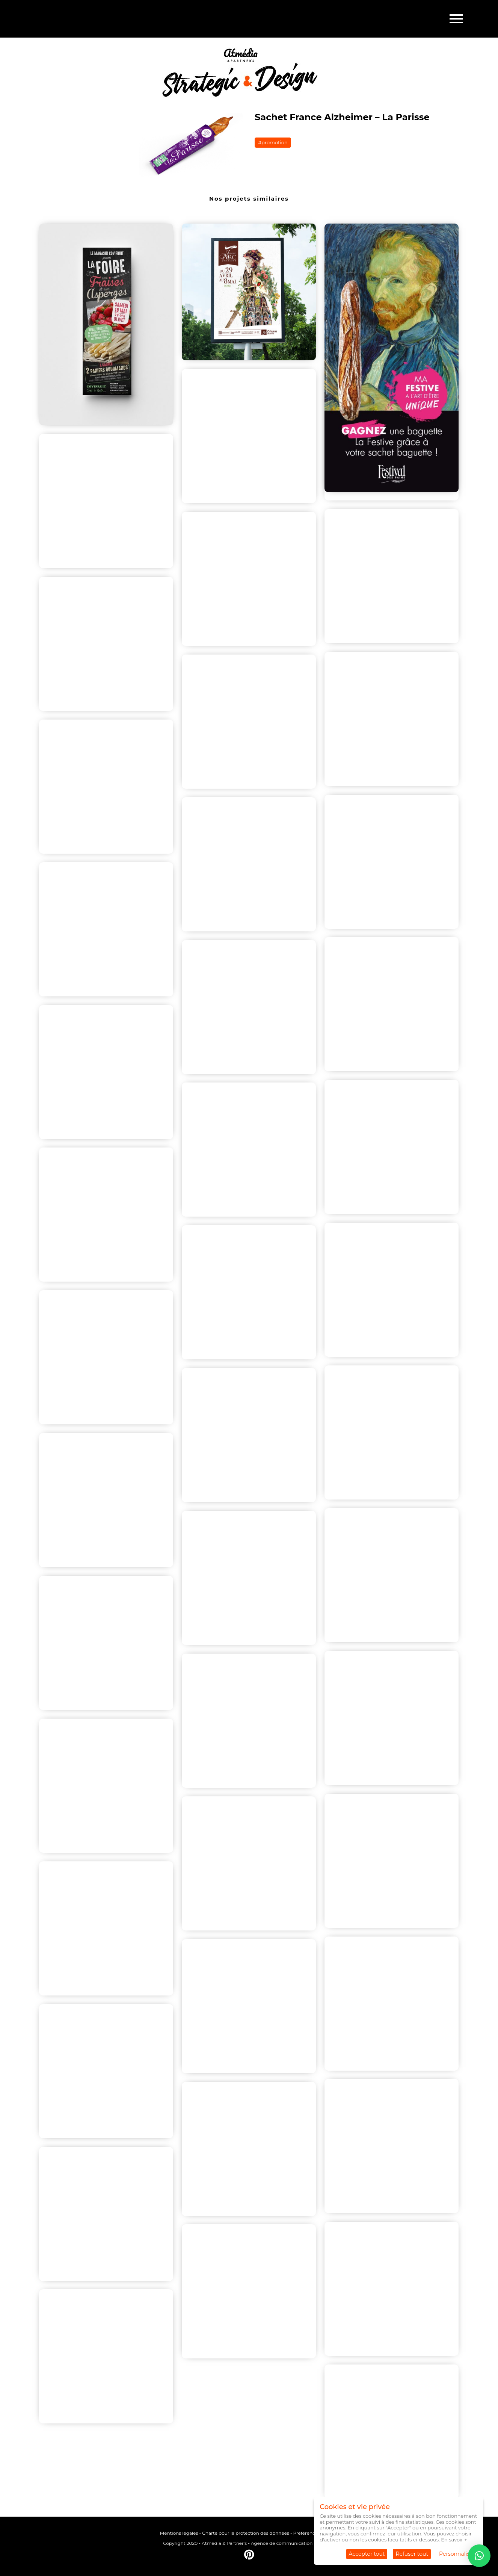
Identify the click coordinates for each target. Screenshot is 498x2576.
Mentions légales (179, 2533)
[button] (479, 2555)
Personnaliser (457, 2553)
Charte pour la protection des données (245, 2533)
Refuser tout (411, 2553)
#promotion (273, 142)
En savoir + (454, 2540)
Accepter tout (367, 2553)
